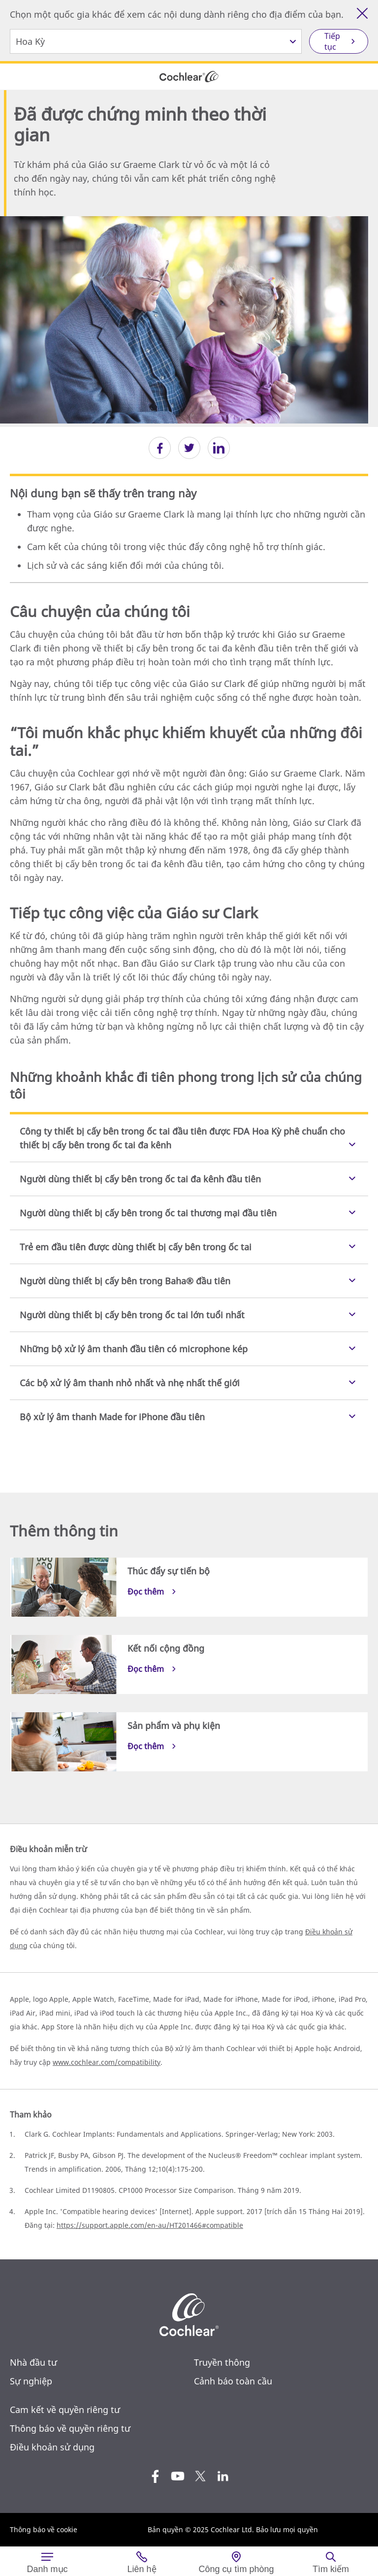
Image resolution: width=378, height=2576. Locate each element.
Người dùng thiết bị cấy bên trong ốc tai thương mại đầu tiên (148, 1213)
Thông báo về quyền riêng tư (70, 2428)
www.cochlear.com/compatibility (106, 2062)
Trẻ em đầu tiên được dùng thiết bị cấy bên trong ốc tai (136, 1247)
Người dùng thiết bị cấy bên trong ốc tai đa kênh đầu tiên (140, 1179)
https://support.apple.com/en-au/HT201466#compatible (150, 2225)
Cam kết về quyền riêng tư (65, 2409)
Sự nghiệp (31, 2381)
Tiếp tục (332, 41)
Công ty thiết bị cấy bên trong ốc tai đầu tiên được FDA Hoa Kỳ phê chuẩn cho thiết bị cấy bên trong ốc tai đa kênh (182, 1138)
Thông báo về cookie (43, 2529)
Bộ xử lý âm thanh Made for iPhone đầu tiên (112, 1417)
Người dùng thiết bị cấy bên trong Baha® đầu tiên (125, 1281)
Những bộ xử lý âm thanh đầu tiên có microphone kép (134, 1349)
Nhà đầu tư (33, 2362)
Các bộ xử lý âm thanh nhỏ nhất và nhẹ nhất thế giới (130, 1383)
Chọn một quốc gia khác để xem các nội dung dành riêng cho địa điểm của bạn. (177, 14)
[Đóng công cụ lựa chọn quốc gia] (362, 13)
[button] (160, 448)
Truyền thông (222, 2362)
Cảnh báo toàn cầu (233, 2381)
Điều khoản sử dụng (52, 2447)
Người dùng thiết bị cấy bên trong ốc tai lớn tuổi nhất (132, 1315)
